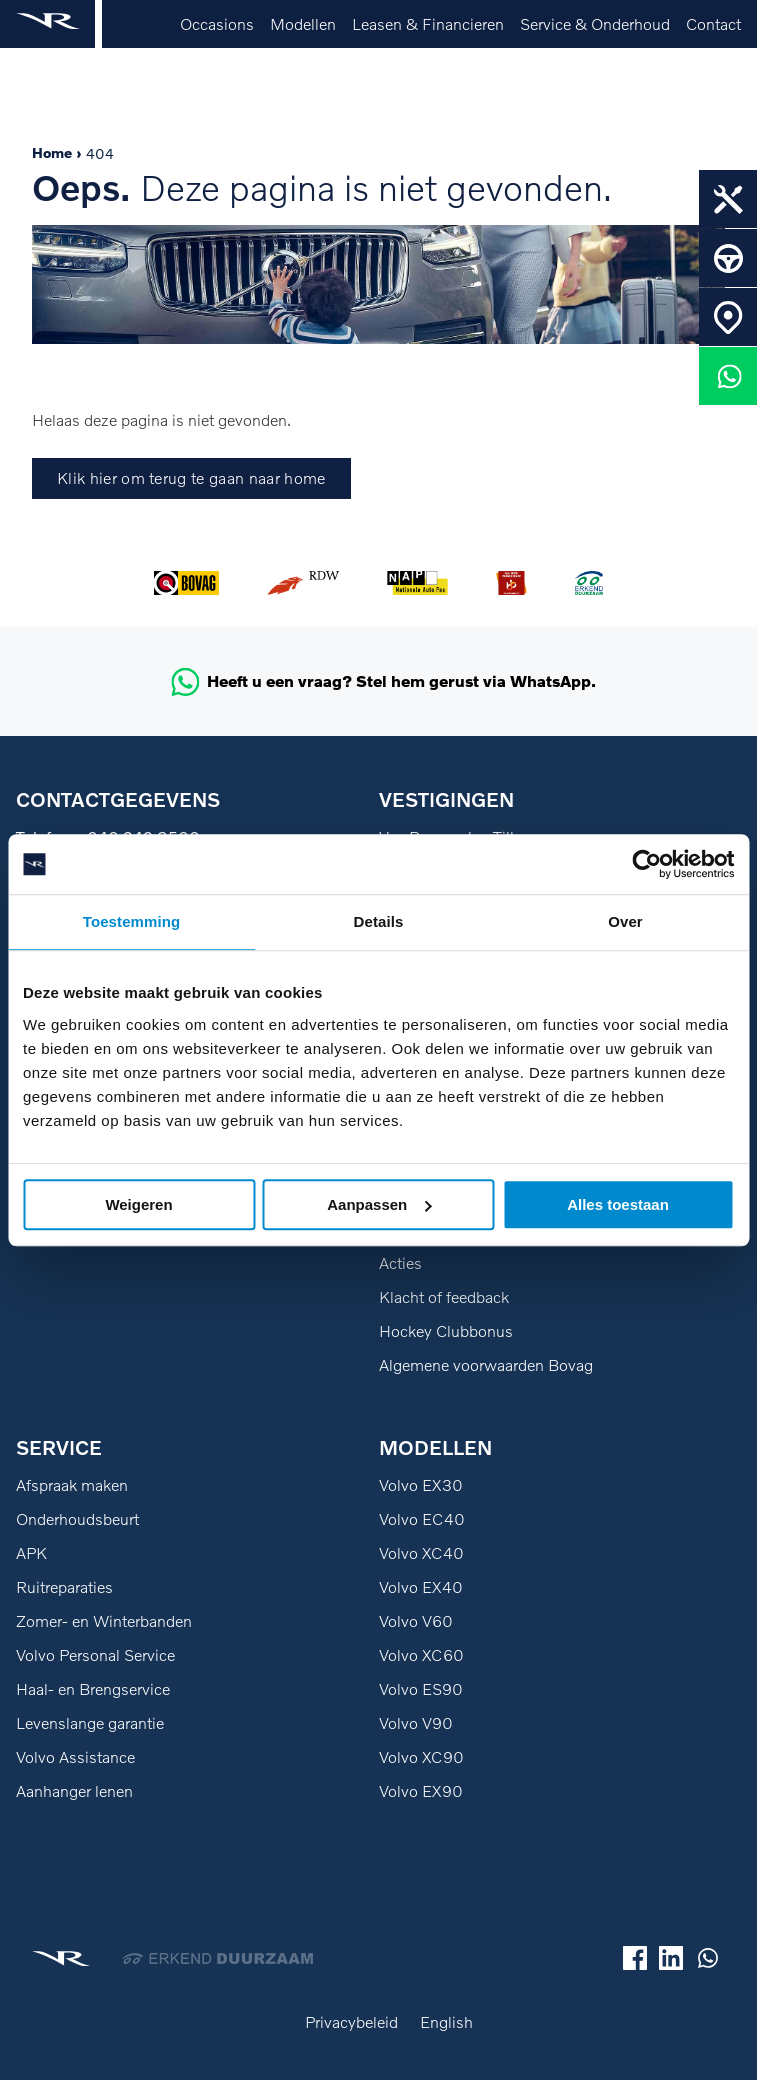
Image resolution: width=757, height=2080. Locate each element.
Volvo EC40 (422, 1519)
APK (31, 1553)
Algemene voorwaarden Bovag (486, 1365)
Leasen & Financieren (428, 24)
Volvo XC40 (421, 1553)
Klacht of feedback (444, 1297)
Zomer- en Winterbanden (104, 1621)
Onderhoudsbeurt (77, 1519)
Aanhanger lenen (74, 1791)
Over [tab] (625, 921)
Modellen (303, 24)
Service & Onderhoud (595, 24)
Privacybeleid (351, 2022)
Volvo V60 (416, 1621)
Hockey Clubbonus (446, 1331)
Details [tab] (379, 921)
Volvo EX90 (421, 1791)
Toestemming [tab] (132, 921)
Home (52, 152)
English (446, 2022)
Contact (713, 24)
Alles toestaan (618, 1204)
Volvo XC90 (421, 1757)
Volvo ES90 (421, 1689)
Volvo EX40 (421, 1587)
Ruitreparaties (64, 1587)
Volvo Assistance (75, 1757)
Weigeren (138, 1204)
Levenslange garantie (90, 1723)
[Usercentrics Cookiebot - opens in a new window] (646, 864)
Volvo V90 (416, 1723)
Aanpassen (379, 1204)
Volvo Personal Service (95, 1655)
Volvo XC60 (421, 1655)
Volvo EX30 (421, 1485)
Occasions (217, 24)
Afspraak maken (72, 1485)
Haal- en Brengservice (93, 1689)
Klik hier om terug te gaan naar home (191, 478)
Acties (400, 1263)
